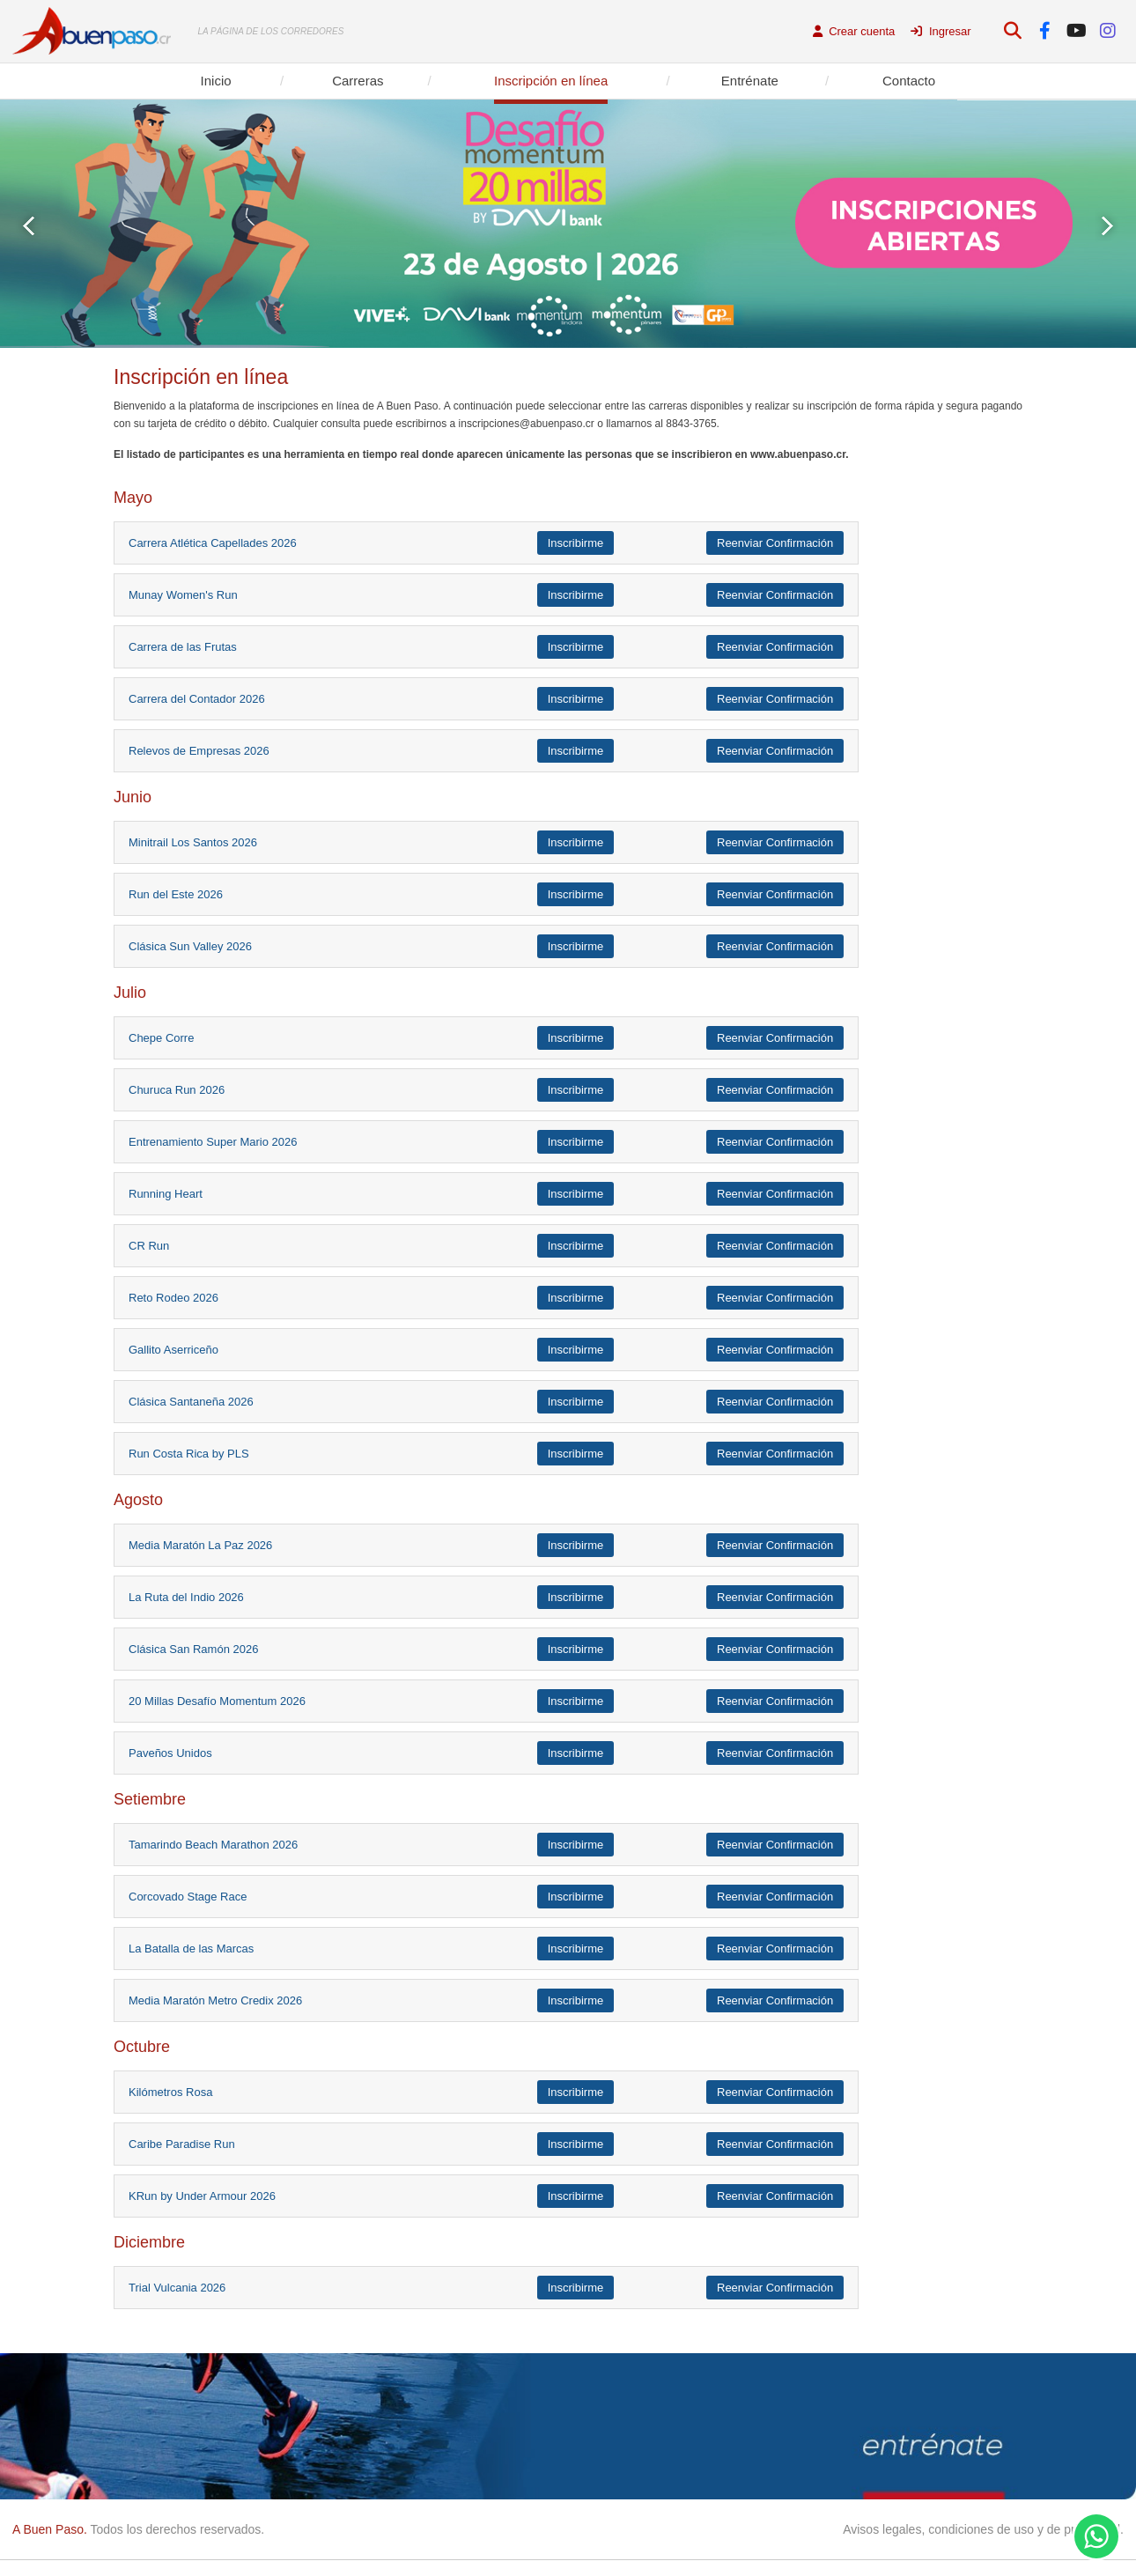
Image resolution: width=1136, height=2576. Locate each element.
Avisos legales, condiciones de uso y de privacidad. (983, 2529)
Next (1107, 226)
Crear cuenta (854, 31)
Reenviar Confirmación (775, 543)
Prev (28, 226)
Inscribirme (576, 543)
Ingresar (940, 31)
